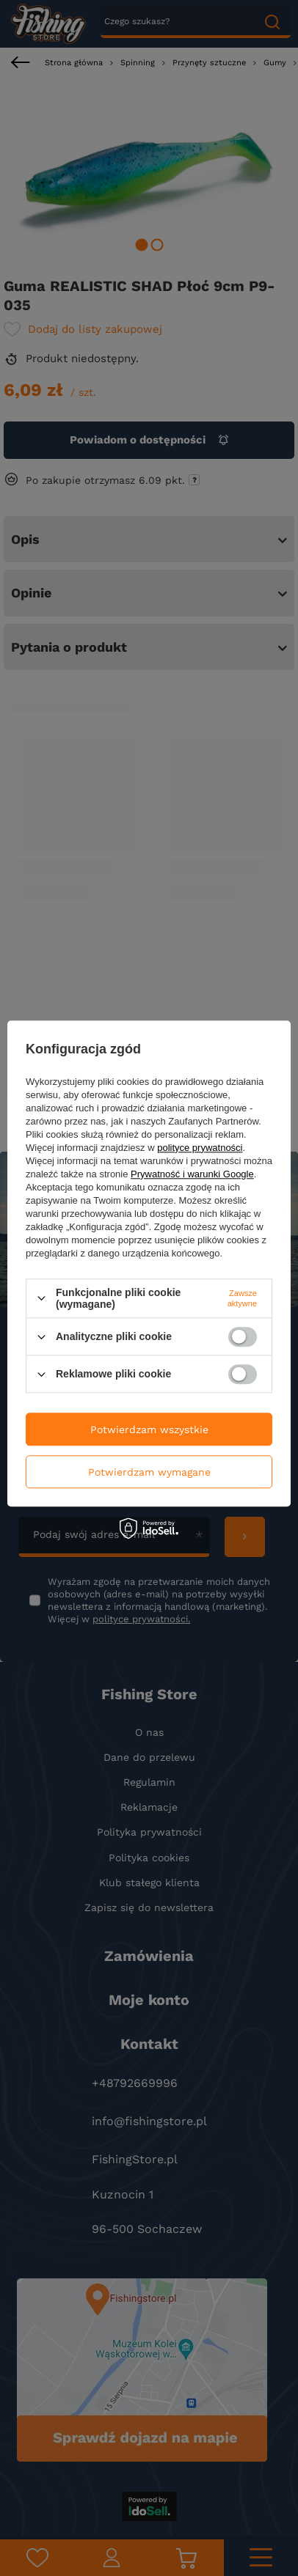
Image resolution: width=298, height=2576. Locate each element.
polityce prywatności (199, 1147)
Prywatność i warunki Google (192, 1174)
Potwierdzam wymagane (149, 1472)
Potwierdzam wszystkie (149, 1429)
